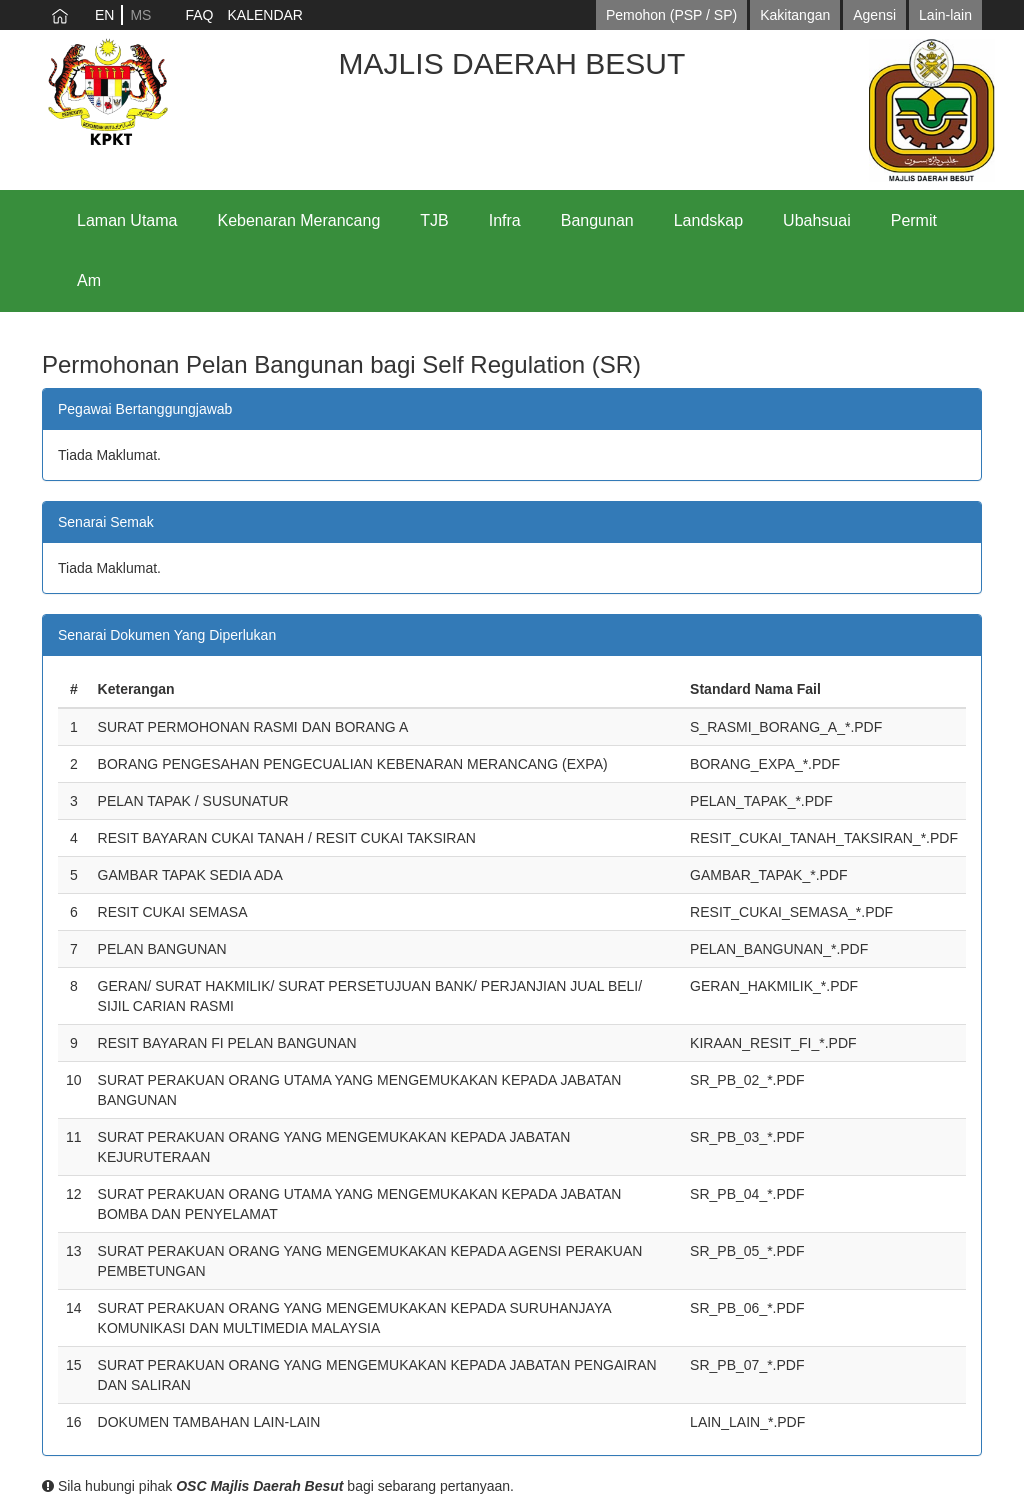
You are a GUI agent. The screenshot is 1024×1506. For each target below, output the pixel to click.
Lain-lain (945, 15)
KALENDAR (264, 15)
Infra (505, 220)
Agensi (874, 15)
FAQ (199, 15)
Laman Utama (127, 220)
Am (89, 280)
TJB (434, 220)
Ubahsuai (817, 220)
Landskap (708, 220)
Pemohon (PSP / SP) (671, 15)
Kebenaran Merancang (299, 220)
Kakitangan (795, 15)
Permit (914, 220)
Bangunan (597, 220)
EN (104, 15)
